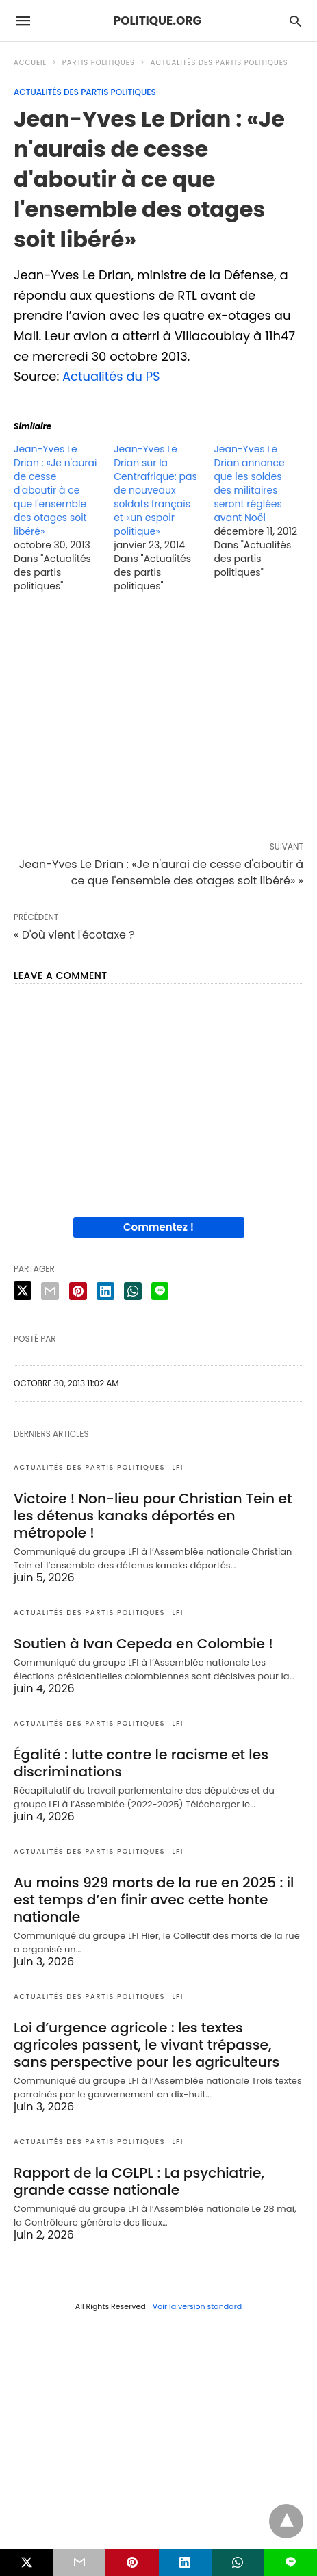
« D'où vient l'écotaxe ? (74, 935)
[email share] (50, 1291)
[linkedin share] (105, 1291)
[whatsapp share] (133, 1291)
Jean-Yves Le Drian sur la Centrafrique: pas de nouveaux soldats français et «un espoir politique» (155, 490)
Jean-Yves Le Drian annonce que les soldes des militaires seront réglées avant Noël (249, 483)
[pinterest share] (78, 1291)
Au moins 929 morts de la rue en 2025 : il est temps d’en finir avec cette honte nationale (152, 1899)
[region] (158, 720)
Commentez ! (158, 1227)
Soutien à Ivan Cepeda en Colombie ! (142, 1643)
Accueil (30, 63)
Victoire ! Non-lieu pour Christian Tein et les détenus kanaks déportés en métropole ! (151, 1515)
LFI (177, 1467)
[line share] (159, 1291)
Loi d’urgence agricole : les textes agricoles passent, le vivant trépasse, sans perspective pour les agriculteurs (145, 2044)
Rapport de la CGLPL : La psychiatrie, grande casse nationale (138, 2181)
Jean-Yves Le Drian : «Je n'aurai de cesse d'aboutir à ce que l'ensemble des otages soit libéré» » (161, 872)
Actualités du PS (111, 376)
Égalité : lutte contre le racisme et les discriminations (140, 1763)
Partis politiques (98, 63)
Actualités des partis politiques (219, 63)
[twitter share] (22, 1290)
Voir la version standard (197, 2306)
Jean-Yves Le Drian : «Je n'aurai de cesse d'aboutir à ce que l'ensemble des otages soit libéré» (55, 490)
